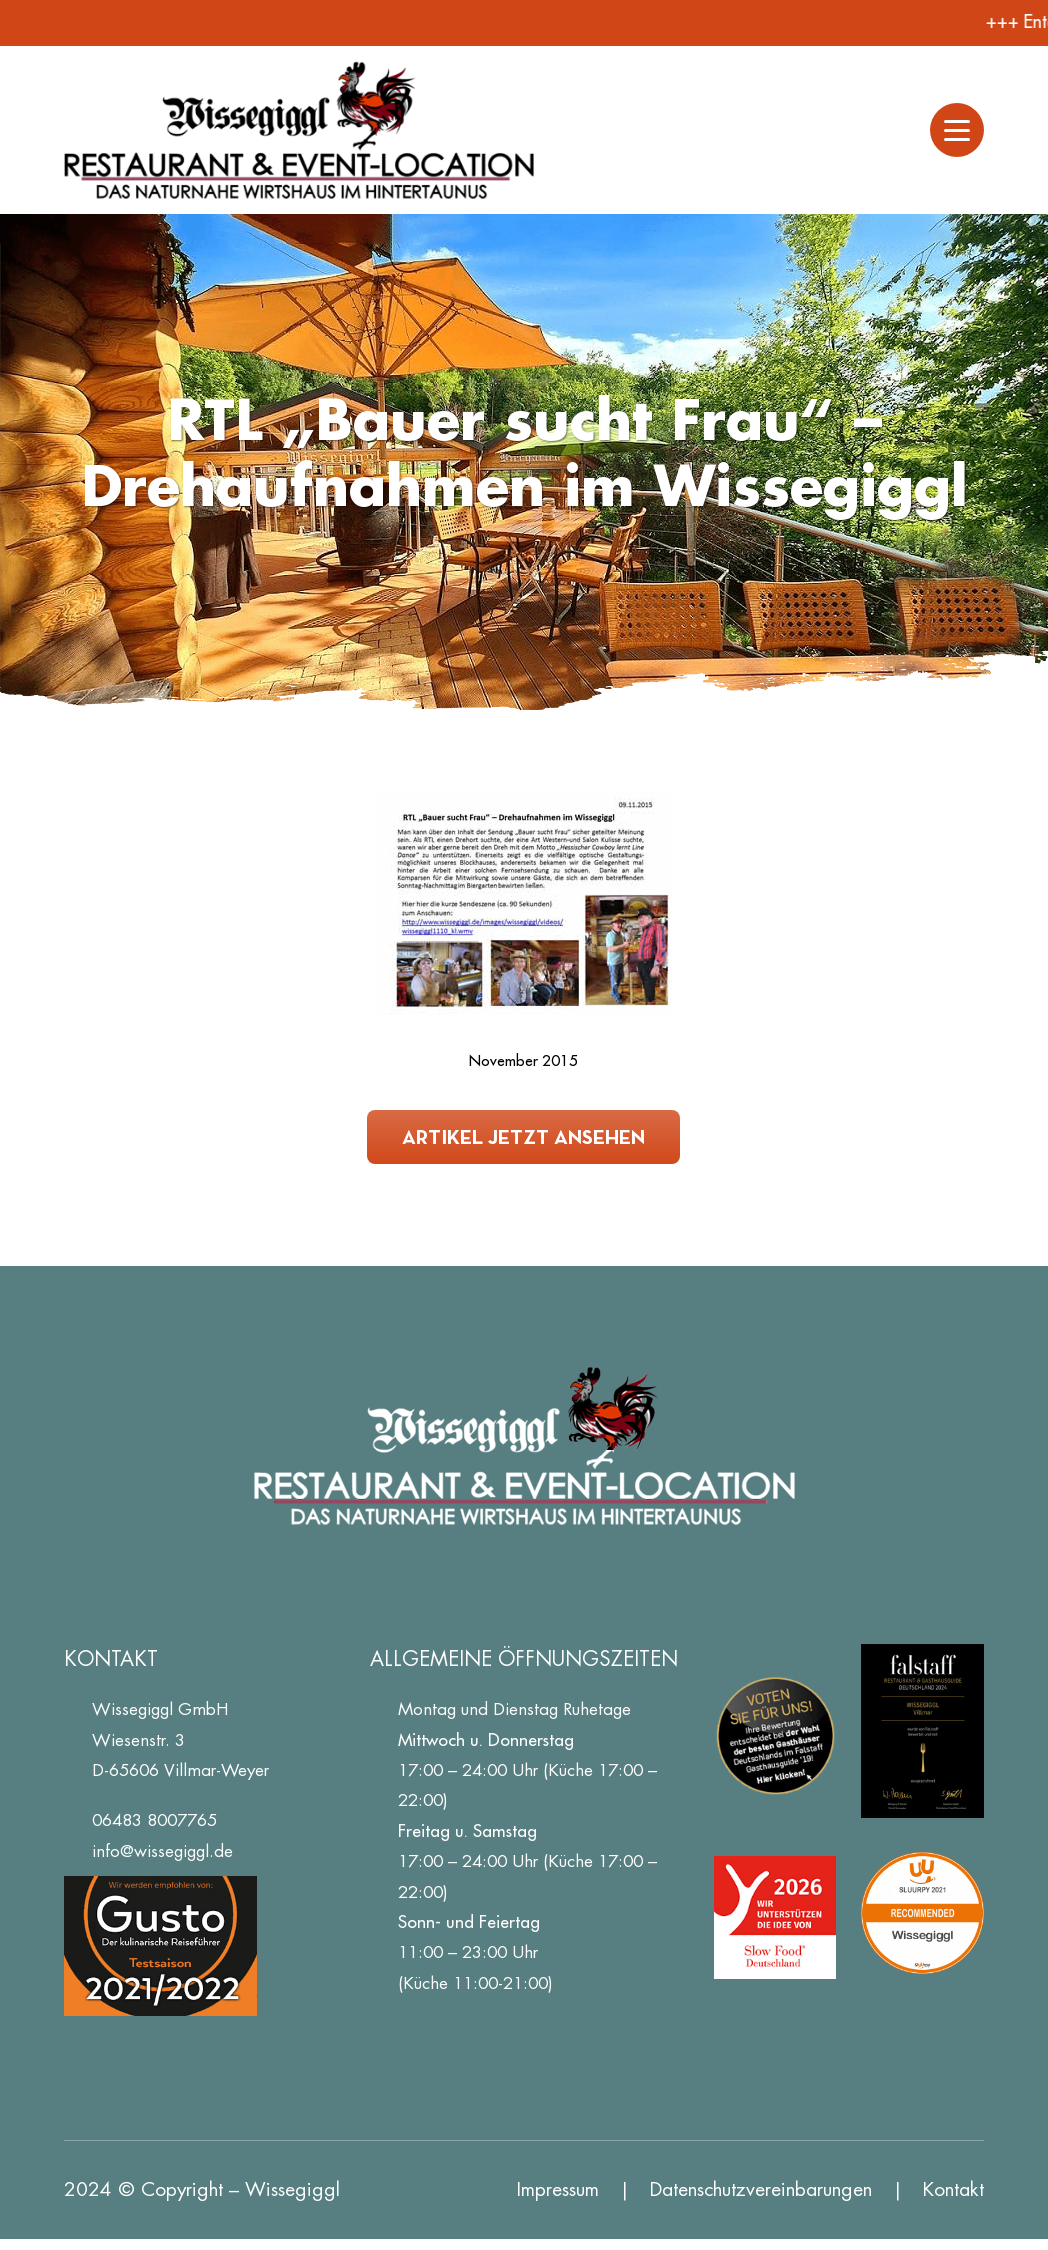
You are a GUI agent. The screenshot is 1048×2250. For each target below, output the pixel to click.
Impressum (558, 2189)
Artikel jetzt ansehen (523, 1136)
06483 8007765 (154, 1820)
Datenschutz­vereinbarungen (761, 2189)
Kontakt (953, 2189)
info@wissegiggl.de (162, 1851)
